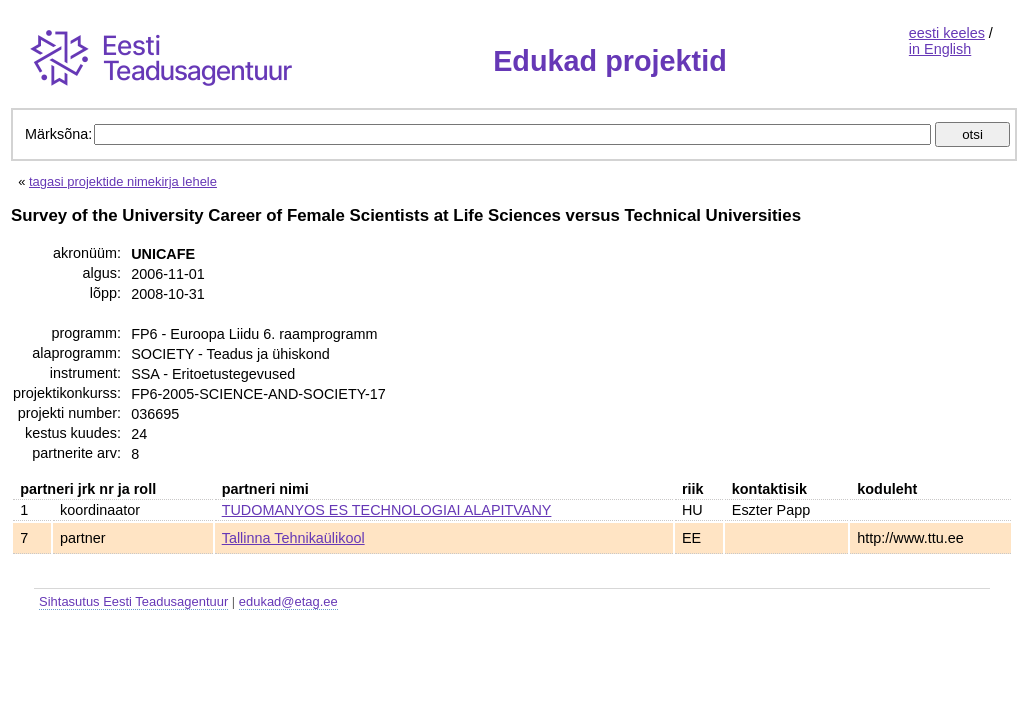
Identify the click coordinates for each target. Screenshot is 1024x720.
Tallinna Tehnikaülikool (293, 538)
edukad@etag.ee (288, 601)
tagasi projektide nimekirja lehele (123, 181)
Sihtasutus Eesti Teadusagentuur (133, 601)
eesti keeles (947, 33)
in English (940, 49)
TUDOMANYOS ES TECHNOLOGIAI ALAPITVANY (387, 510)
